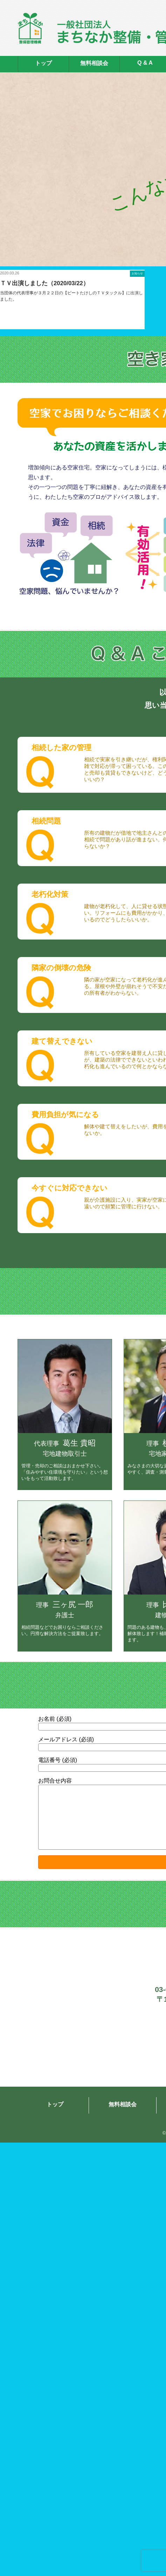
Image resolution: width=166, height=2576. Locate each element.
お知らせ (137, 273)
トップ (43, 63)
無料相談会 (94, 63)
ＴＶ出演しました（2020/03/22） (44, 283)
